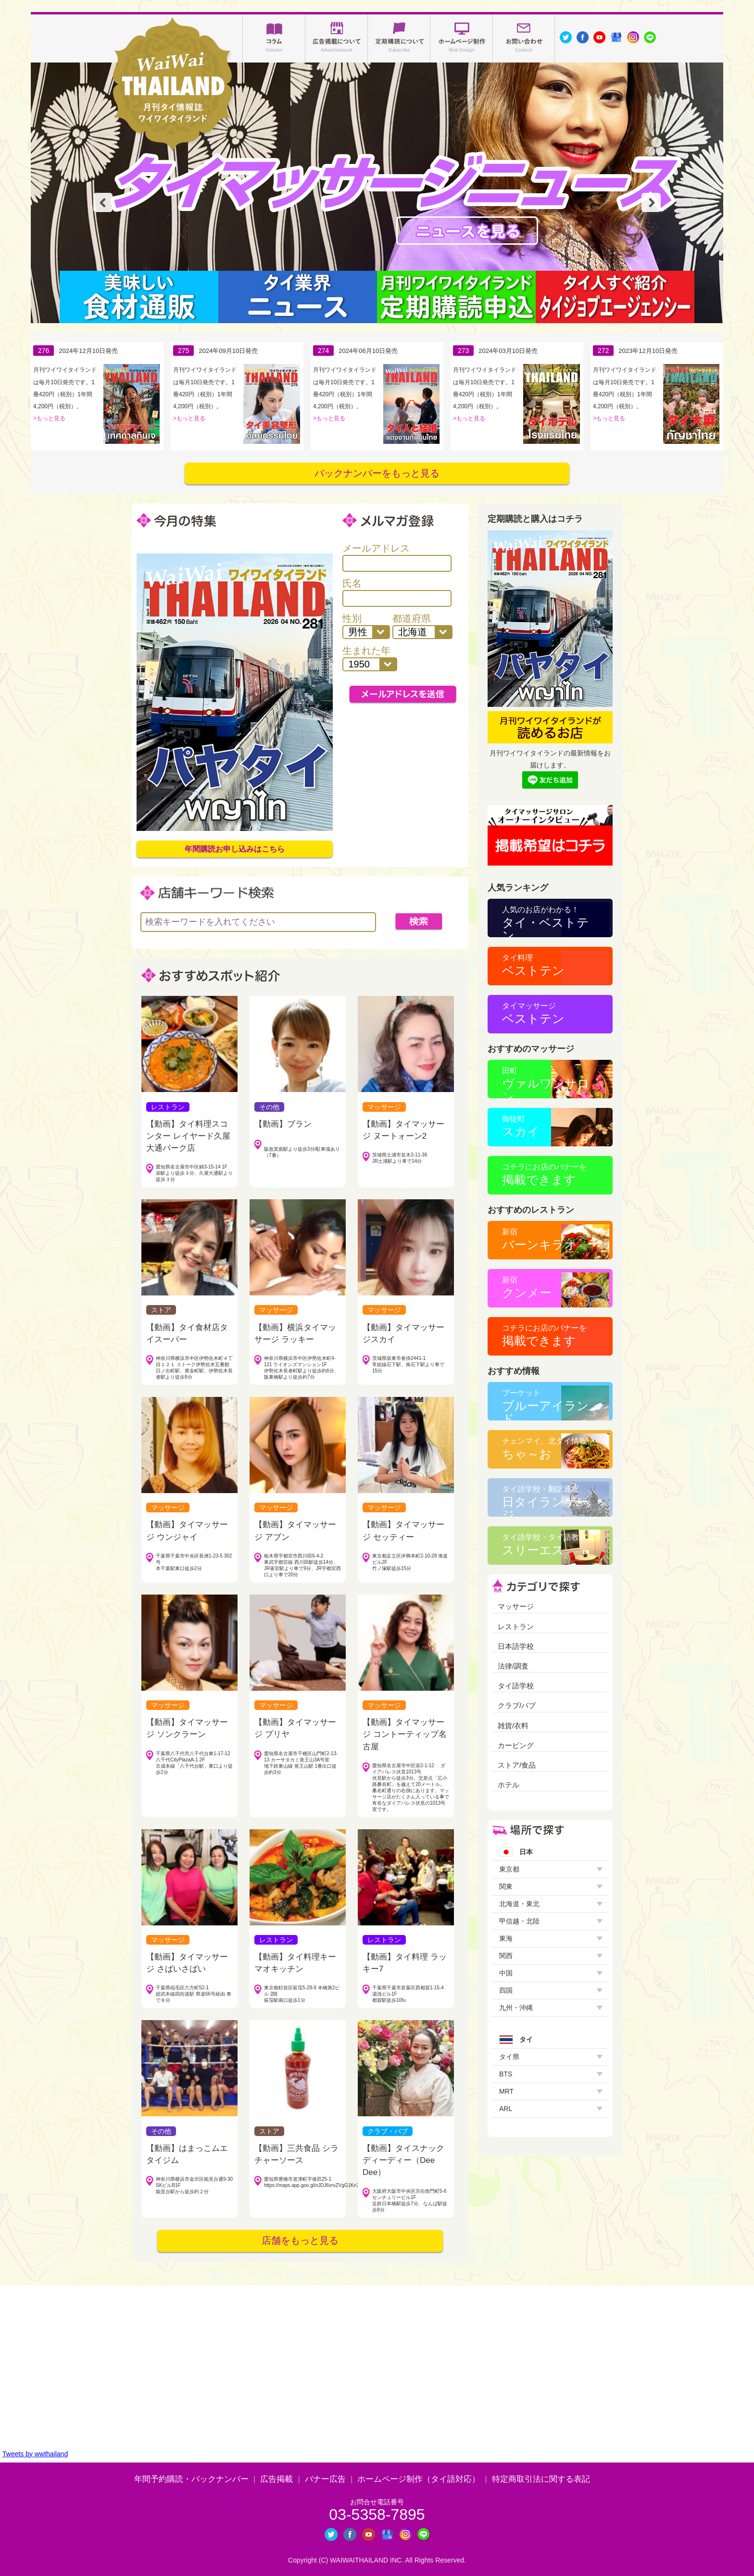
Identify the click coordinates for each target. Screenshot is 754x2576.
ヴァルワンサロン (546, 1082)
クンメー (527, 1287)
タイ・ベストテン (545, 921)
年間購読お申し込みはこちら (235, 849)
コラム (274, 38)
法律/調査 (513, 1666)
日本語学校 (516, 1646)
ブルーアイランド (545, 1404)
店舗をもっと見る (300, 2240)
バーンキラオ (539, 1239)
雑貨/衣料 (513, 1726)
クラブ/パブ (517, 1705)
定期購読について (399, 38)
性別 (366, 626)
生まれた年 (369, 658)
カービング (516, 1745)
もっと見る (51, 418)
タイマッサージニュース (467, 230)
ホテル (508, 1785)
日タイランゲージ (545, 1501)
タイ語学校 (516, 1686)
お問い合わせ (524, 38)
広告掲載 (276, 2479)
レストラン (516, 1626)
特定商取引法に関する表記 (541, 2479)
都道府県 (422, 626)
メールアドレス (396, 557)
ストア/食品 (517, 1765)
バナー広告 (325, 2479)
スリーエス (544, 1545)
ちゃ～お (544, 1448)
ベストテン (533, 965)
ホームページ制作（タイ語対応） (418, 2479)
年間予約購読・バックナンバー (191, 2479)
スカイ (521, 1126)
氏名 (396, 592)
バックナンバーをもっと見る (377, 473)
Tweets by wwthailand (35, 2454)
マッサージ (516, 1606)
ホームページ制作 (461, 38)
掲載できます (544, 1174)
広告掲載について (336, 38)
